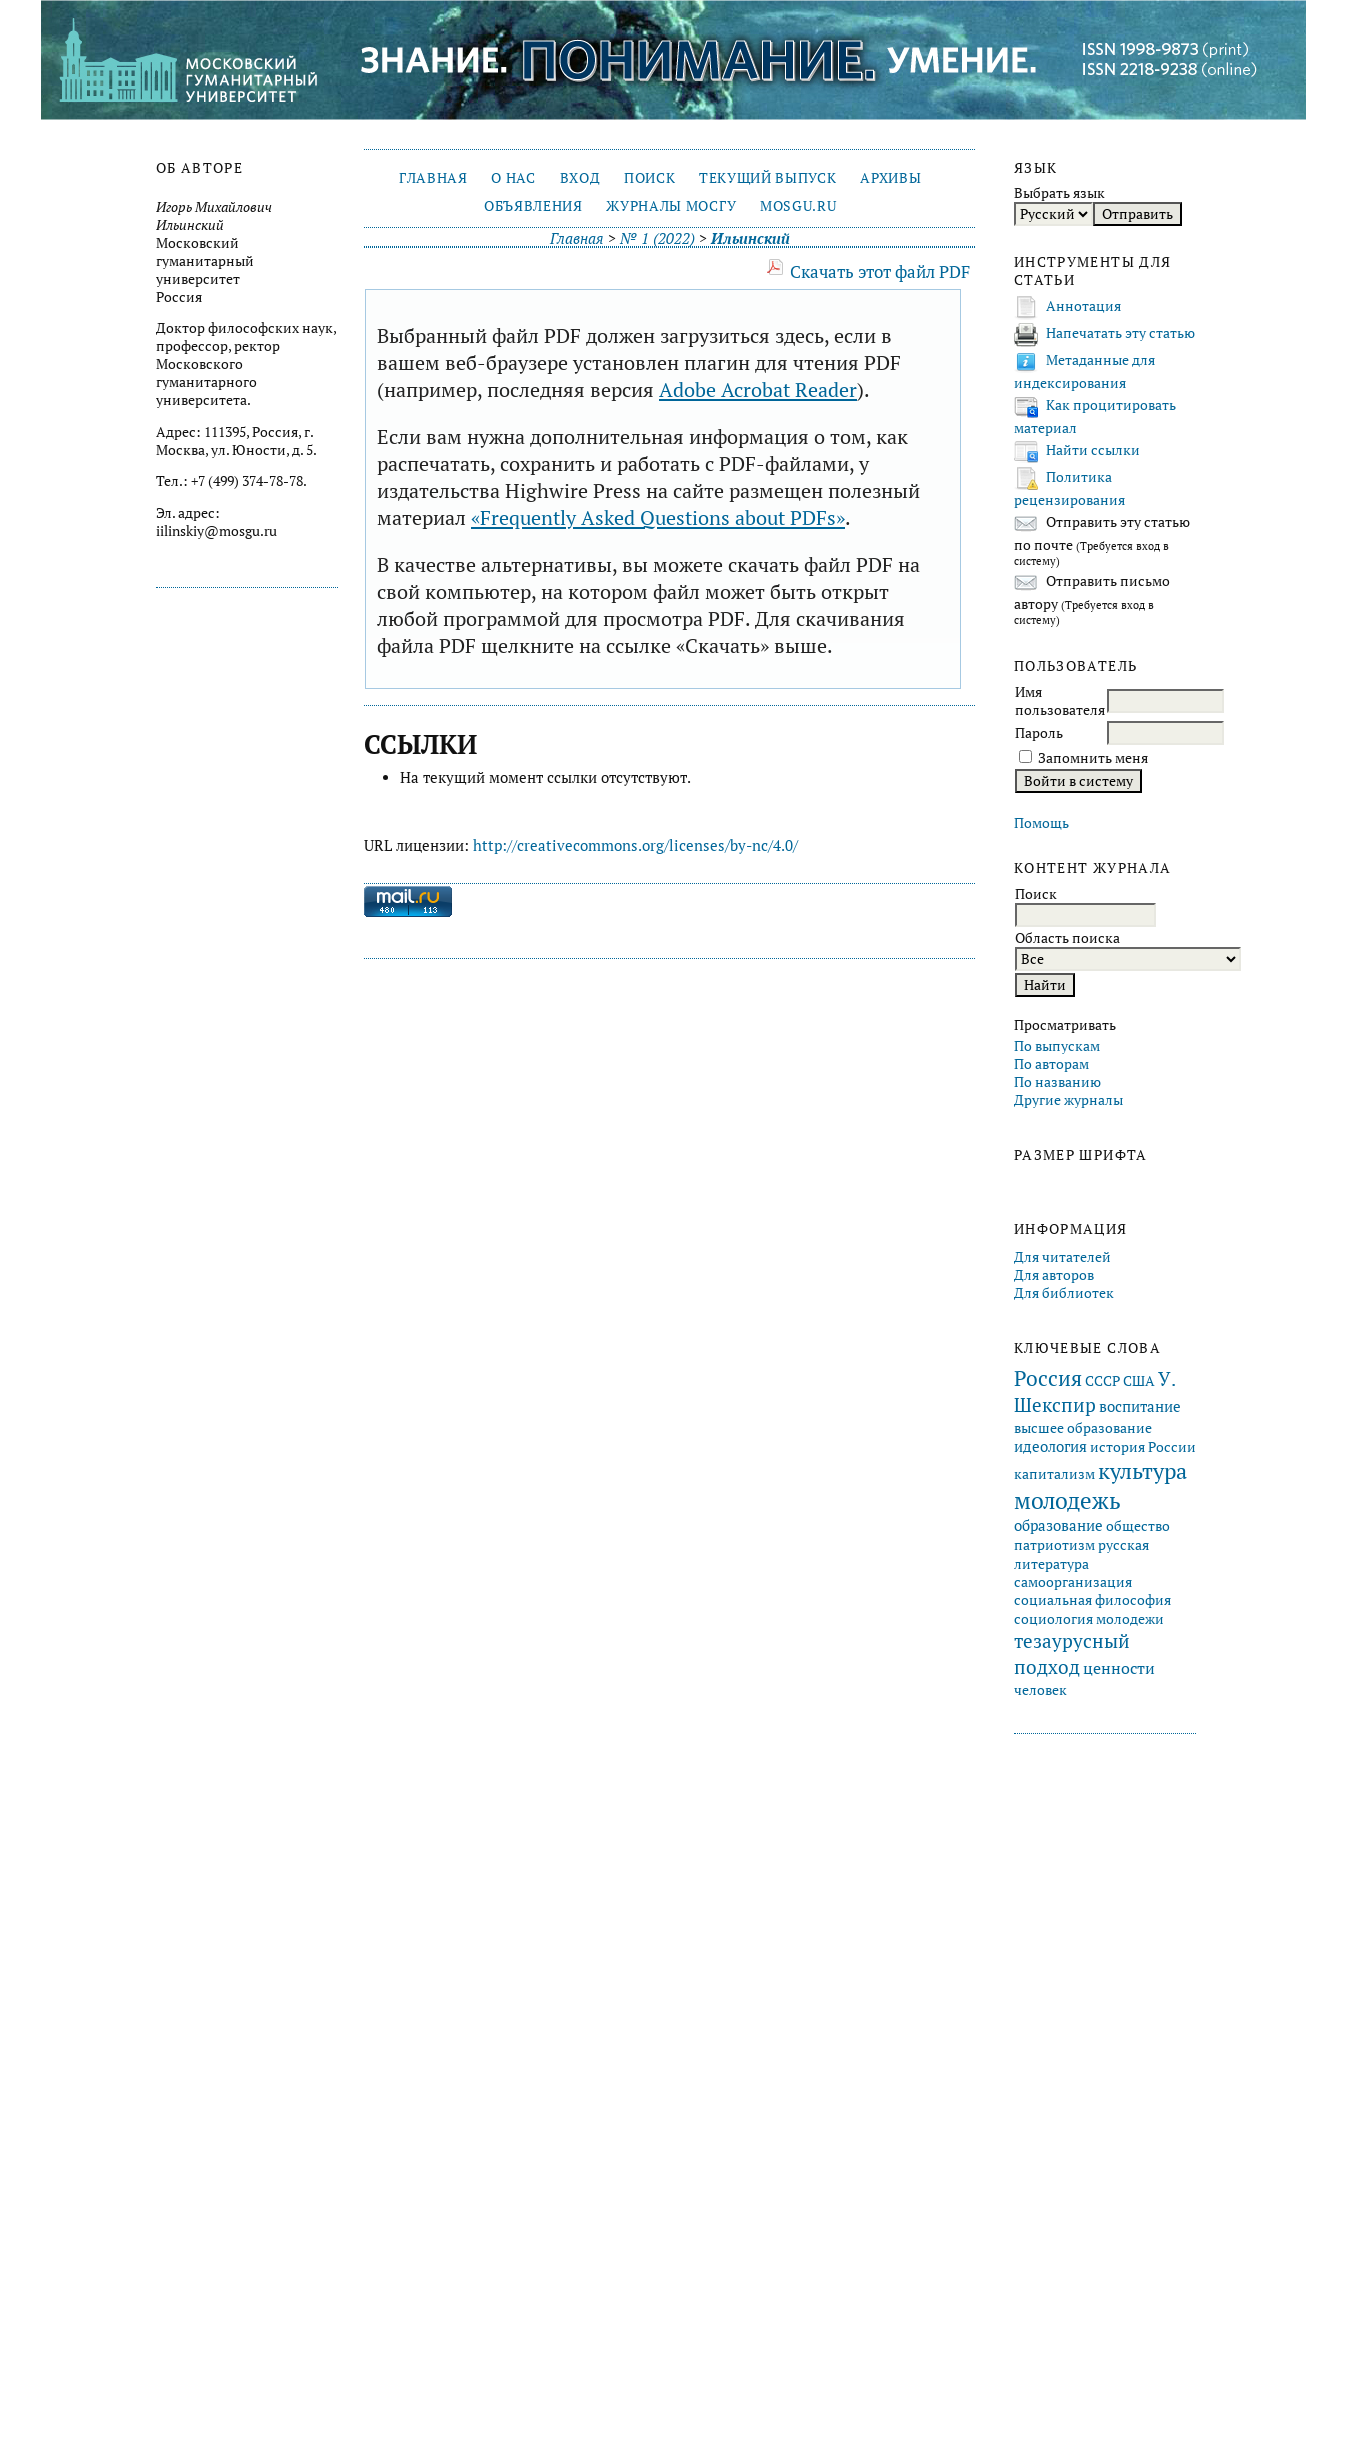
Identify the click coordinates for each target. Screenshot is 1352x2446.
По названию (1057, 1082)
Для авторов (1054, 1275)
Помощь (1041, 823)
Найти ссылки (1093, 450)
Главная (433, 178)
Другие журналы (1068, 1100)
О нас (513, 178)
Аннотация (1083, 306)
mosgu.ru (798, 206)
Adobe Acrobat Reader (758, 389)
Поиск (649, 178)
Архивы (890, 178)
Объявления (533, 206)
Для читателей (1062, 1257)
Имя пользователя (1060, 701)
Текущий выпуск (767, 178)
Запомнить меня (1093, 758)
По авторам (1051, 1064)
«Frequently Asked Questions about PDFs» (658, 517)
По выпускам (1057, 1046)
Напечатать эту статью (1120, 333)
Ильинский (750, 238)
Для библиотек (1064, 1293)
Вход (580, 178)
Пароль (1039, 733)
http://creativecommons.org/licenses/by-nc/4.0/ (635, 845)
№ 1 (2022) (657, 238)
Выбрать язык (1059, 193)
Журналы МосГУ (671, 206)
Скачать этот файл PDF (880, 271)
